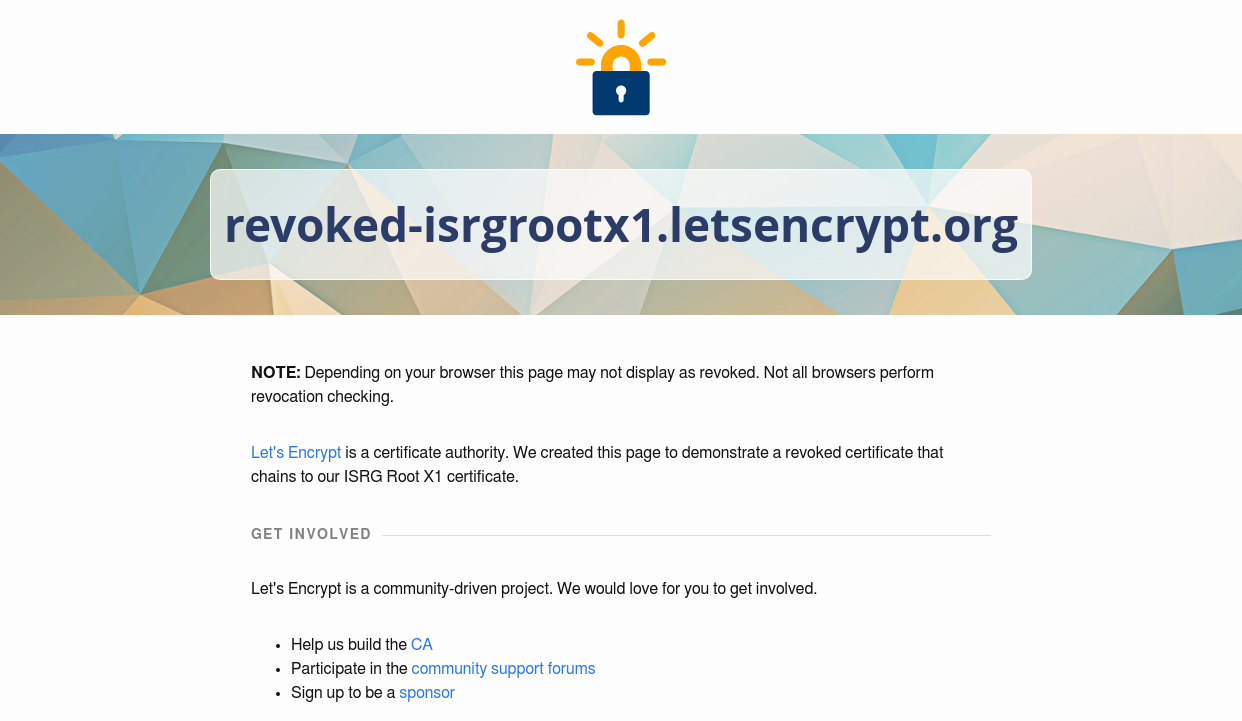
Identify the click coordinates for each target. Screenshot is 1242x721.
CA (422, 645)
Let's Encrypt (296, 453)
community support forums (504, 669)
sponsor (427, 693)
